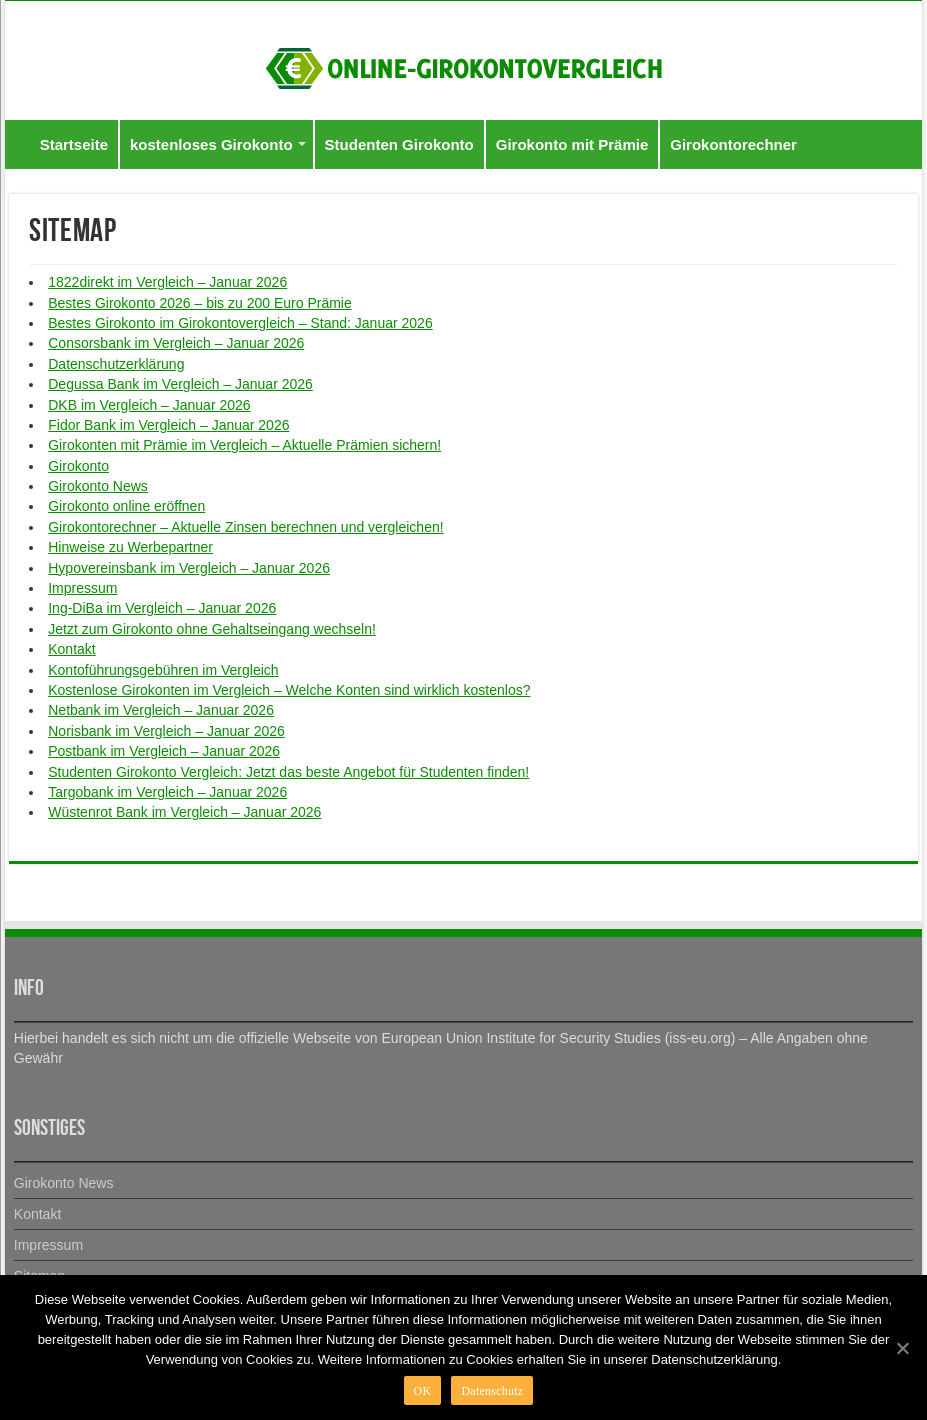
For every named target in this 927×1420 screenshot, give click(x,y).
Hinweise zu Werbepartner (130, 547)
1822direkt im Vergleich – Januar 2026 (167, 282)
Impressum (82, 588)
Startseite (74, 144)
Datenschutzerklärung (116, 364)
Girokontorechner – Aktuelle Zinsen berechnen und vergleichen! (245, 527)
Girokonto (78, 466)
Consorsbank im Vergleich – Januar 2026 (176, 343)
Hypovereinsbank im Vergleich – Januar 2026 (189, 568)
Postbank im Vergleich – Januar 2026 (164, 751)
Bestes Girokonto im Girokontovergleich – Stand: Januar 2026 (240, 323)
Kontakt (71, 649)
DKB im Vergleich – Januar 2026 (149, 405)
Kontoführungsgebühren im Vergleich (163, 670)
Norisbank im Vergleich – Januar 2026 (166, 731)
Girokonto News (98, 486)
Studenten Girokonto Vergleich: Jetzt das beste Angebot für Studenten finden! (288, 772)
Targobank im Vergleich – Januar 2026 (167, 792)
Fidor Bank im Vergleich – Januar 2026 (168, 425)
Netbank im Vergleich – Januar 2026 (161, 710)
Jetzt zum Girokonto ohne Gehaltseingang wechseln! (212, 629)
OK (423, 1391)
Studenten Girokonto (399, 144)
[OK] (902, 1348)
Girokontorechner (733, 144)
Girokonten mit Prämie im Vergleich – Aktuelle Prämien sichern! (244, 445)
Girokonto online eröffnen (126, 506)
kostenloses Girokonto (211, 144)
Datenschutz (492, 1391)
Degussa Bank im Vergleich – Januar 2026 (180, 384)
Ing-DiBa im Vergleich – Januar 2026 (162, 608)
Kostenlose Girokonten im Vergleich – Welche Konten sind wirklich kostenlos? (289, 690)
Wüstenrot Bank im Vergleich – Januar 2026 (184, 812)
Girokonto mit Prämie (572, 144)
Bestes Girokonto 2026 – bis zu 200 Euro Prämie (200, 303)
